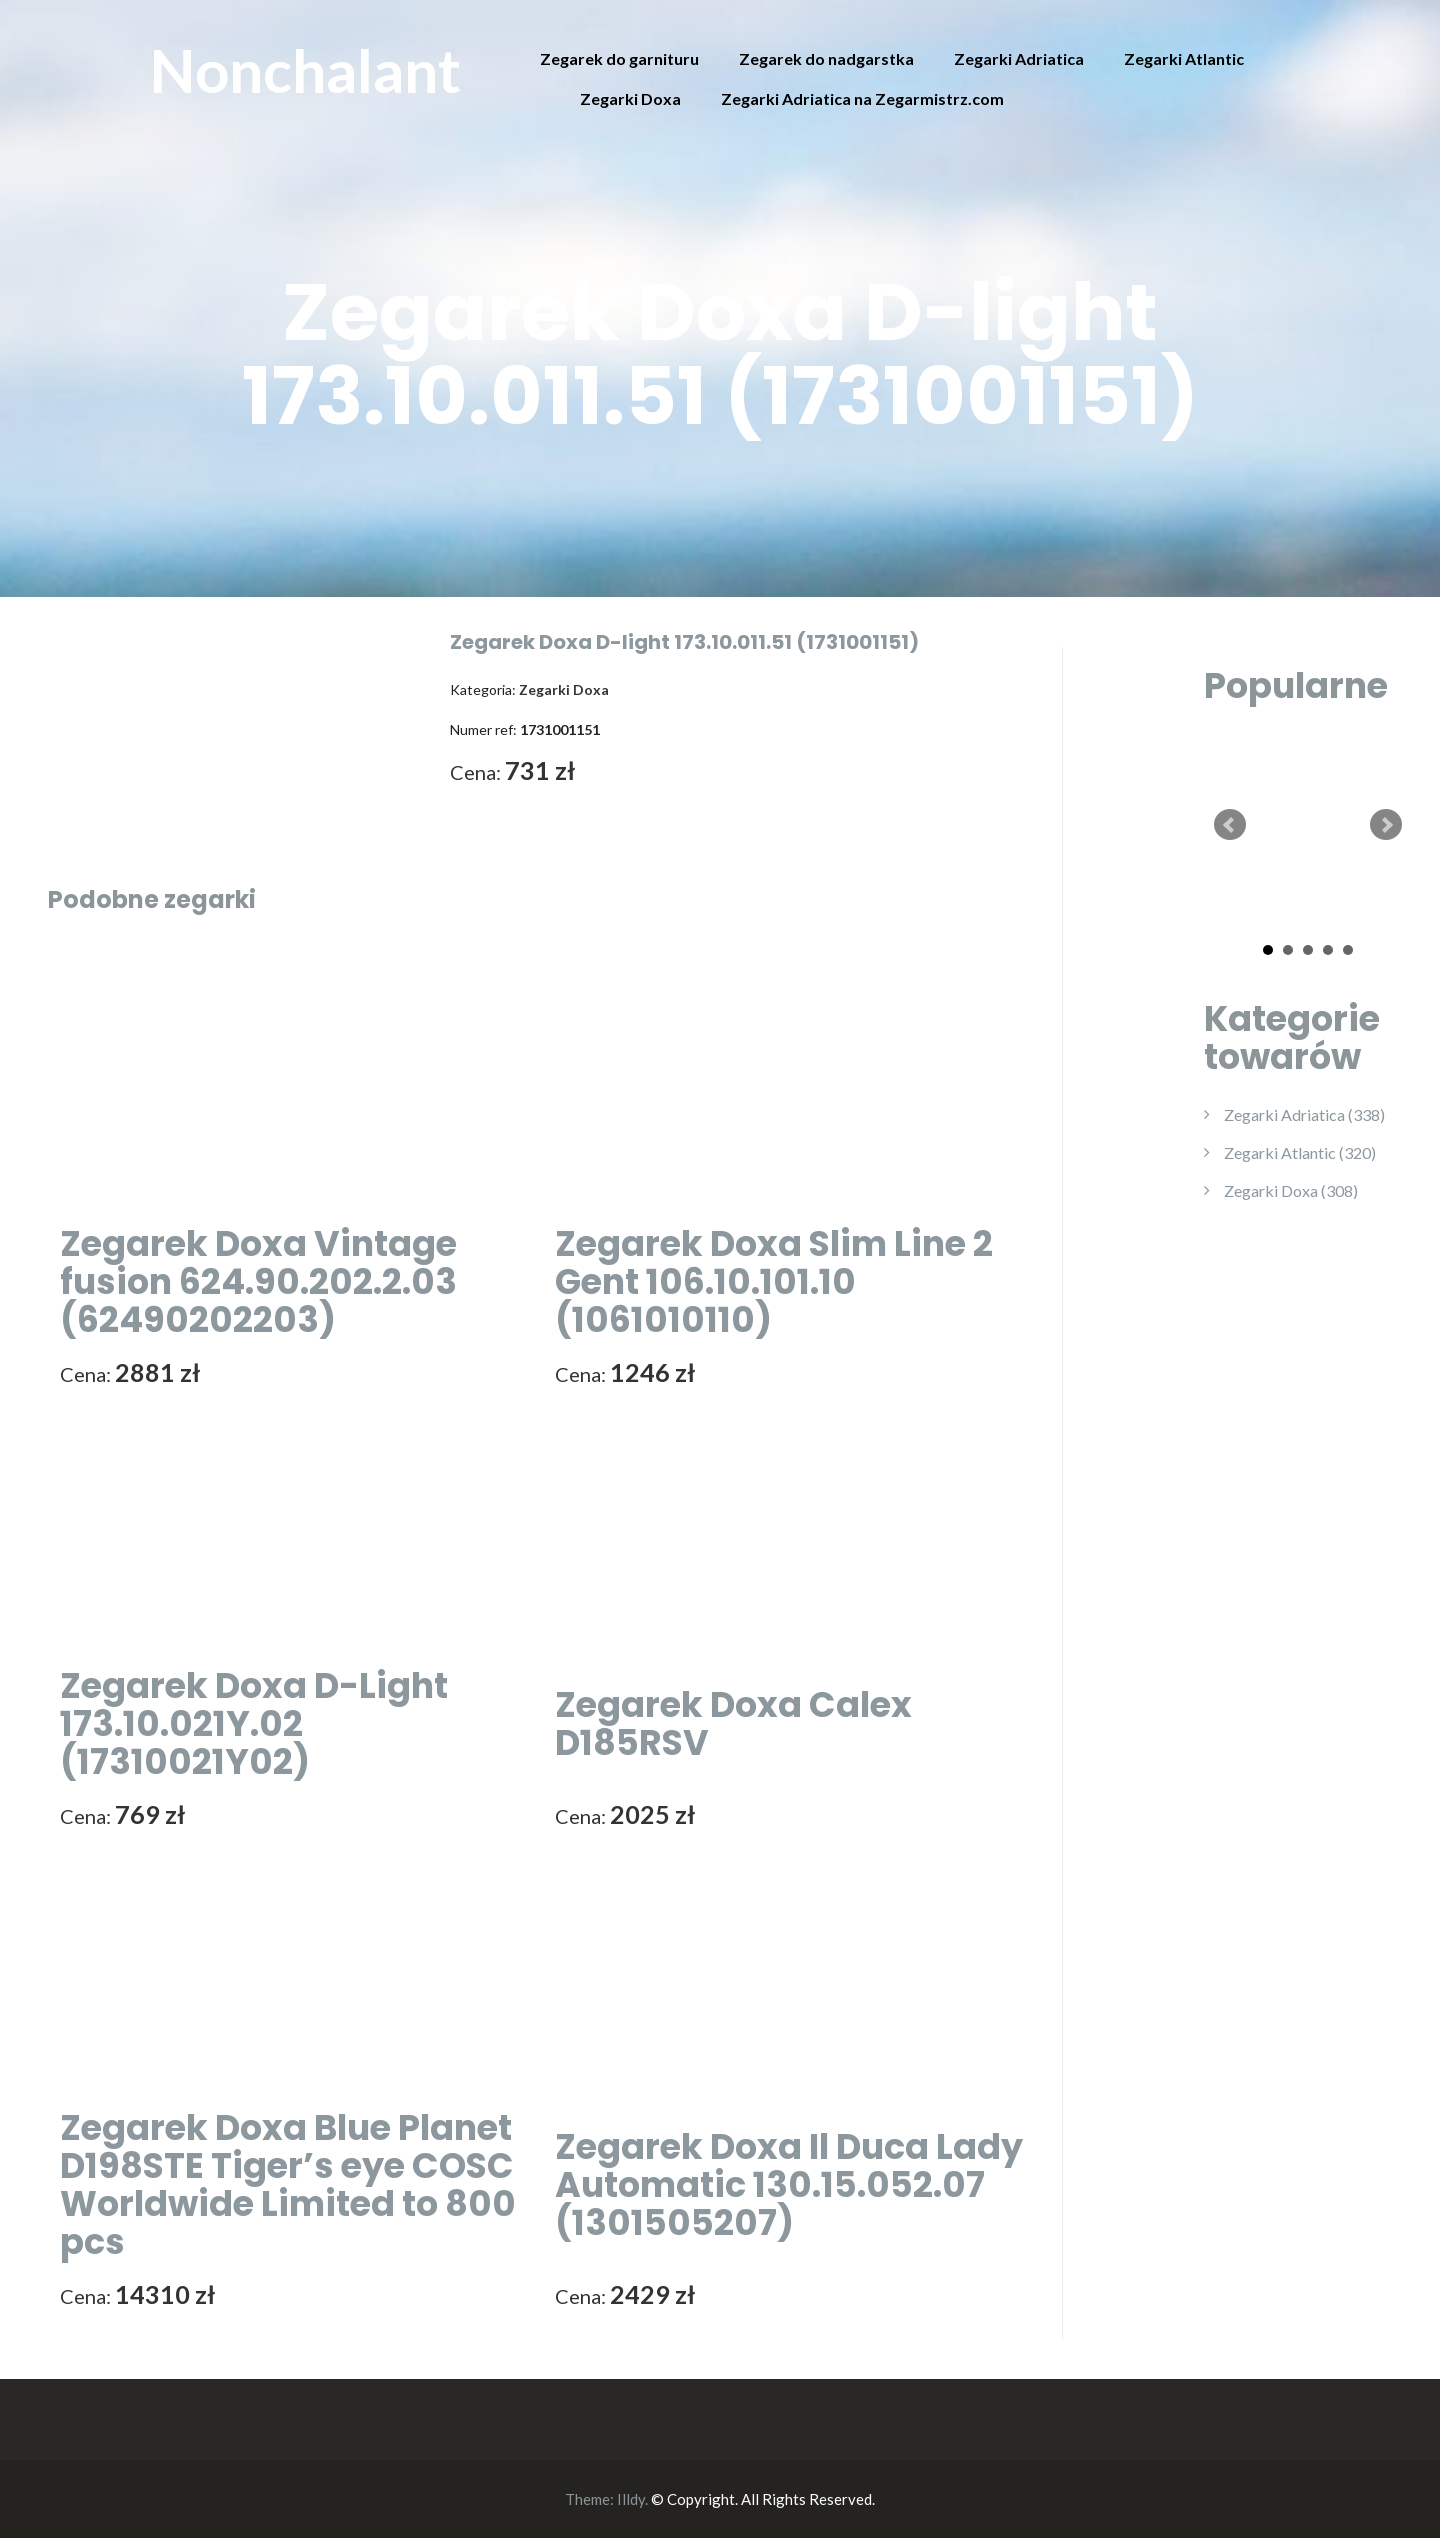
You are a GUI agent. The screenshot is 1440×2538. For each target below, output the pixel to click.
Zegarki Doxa (630, 98)
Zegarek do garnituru (619, 58)
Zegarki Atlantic (1184, 58)
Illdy (631, 2499)
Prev (1230, 825)
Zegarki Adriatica (1019, 58)
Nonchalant (305, 70)
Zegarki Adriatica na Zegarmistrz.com (862, 98)
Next (1386, 825)
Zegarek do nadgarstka (826, 58)
